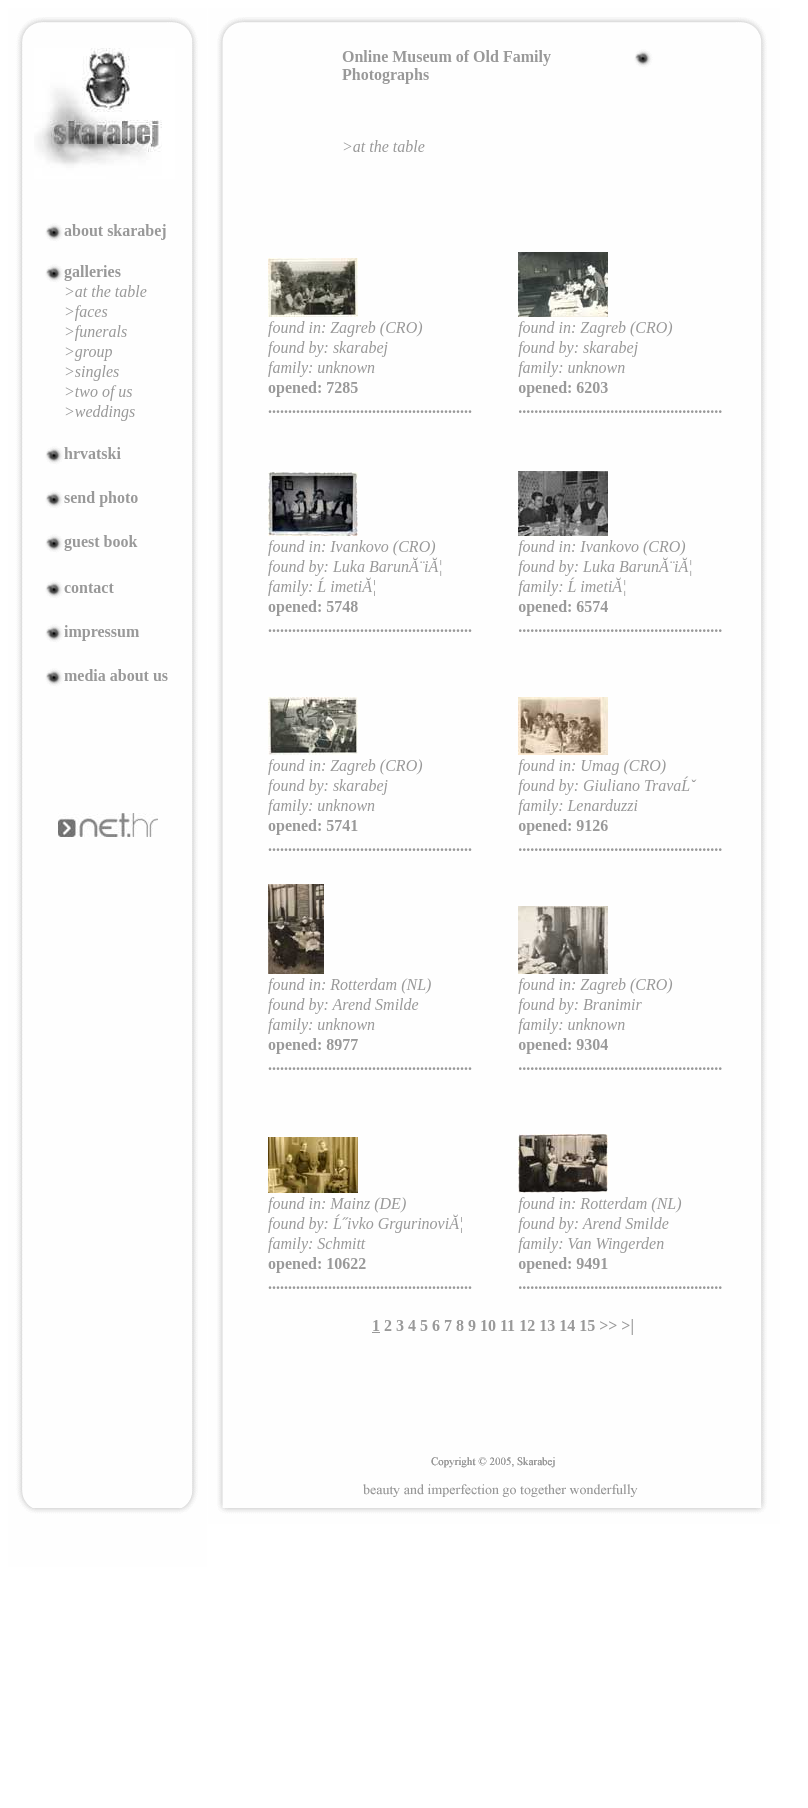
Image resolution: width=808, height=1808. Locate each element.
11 (507, 1325)
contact (89, 587)
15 (587, 1325)
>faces (86, 311)
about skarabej (115, 230)
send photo (101, 497)
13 (547, 1325)
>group (88, 351)
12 (527, 1325)
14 (567, 1325)
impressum (101, 631)
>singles (91, 371)
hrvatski (92, 453)
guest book (100, 541)
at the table (389, 146)
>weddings (99, 411)
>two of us (98, 391)
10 (488, 1325)
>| (627, 1325)
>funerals (95, 331)
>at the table (105, 291)
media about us (116, 675)
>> (608, 1325)
